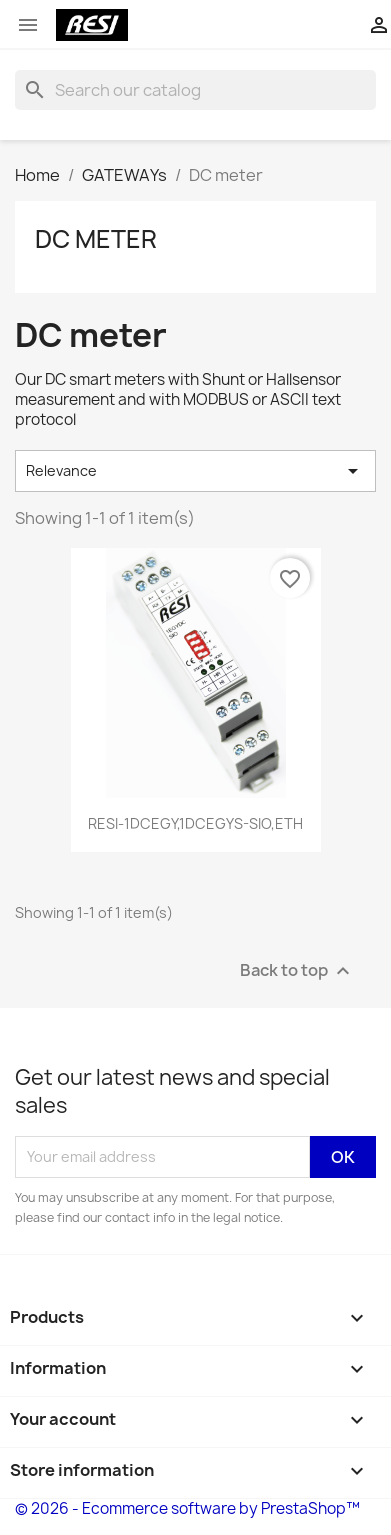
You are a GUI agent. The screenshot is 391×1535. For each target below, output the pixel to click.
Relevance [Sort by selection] (195, 471)
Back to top (297, 970)
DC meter (96, 239)
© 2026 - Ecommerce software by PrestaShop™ (187, 1508)
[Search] (195, 90)
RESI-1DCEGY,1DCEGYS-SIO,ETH (195, 823)
